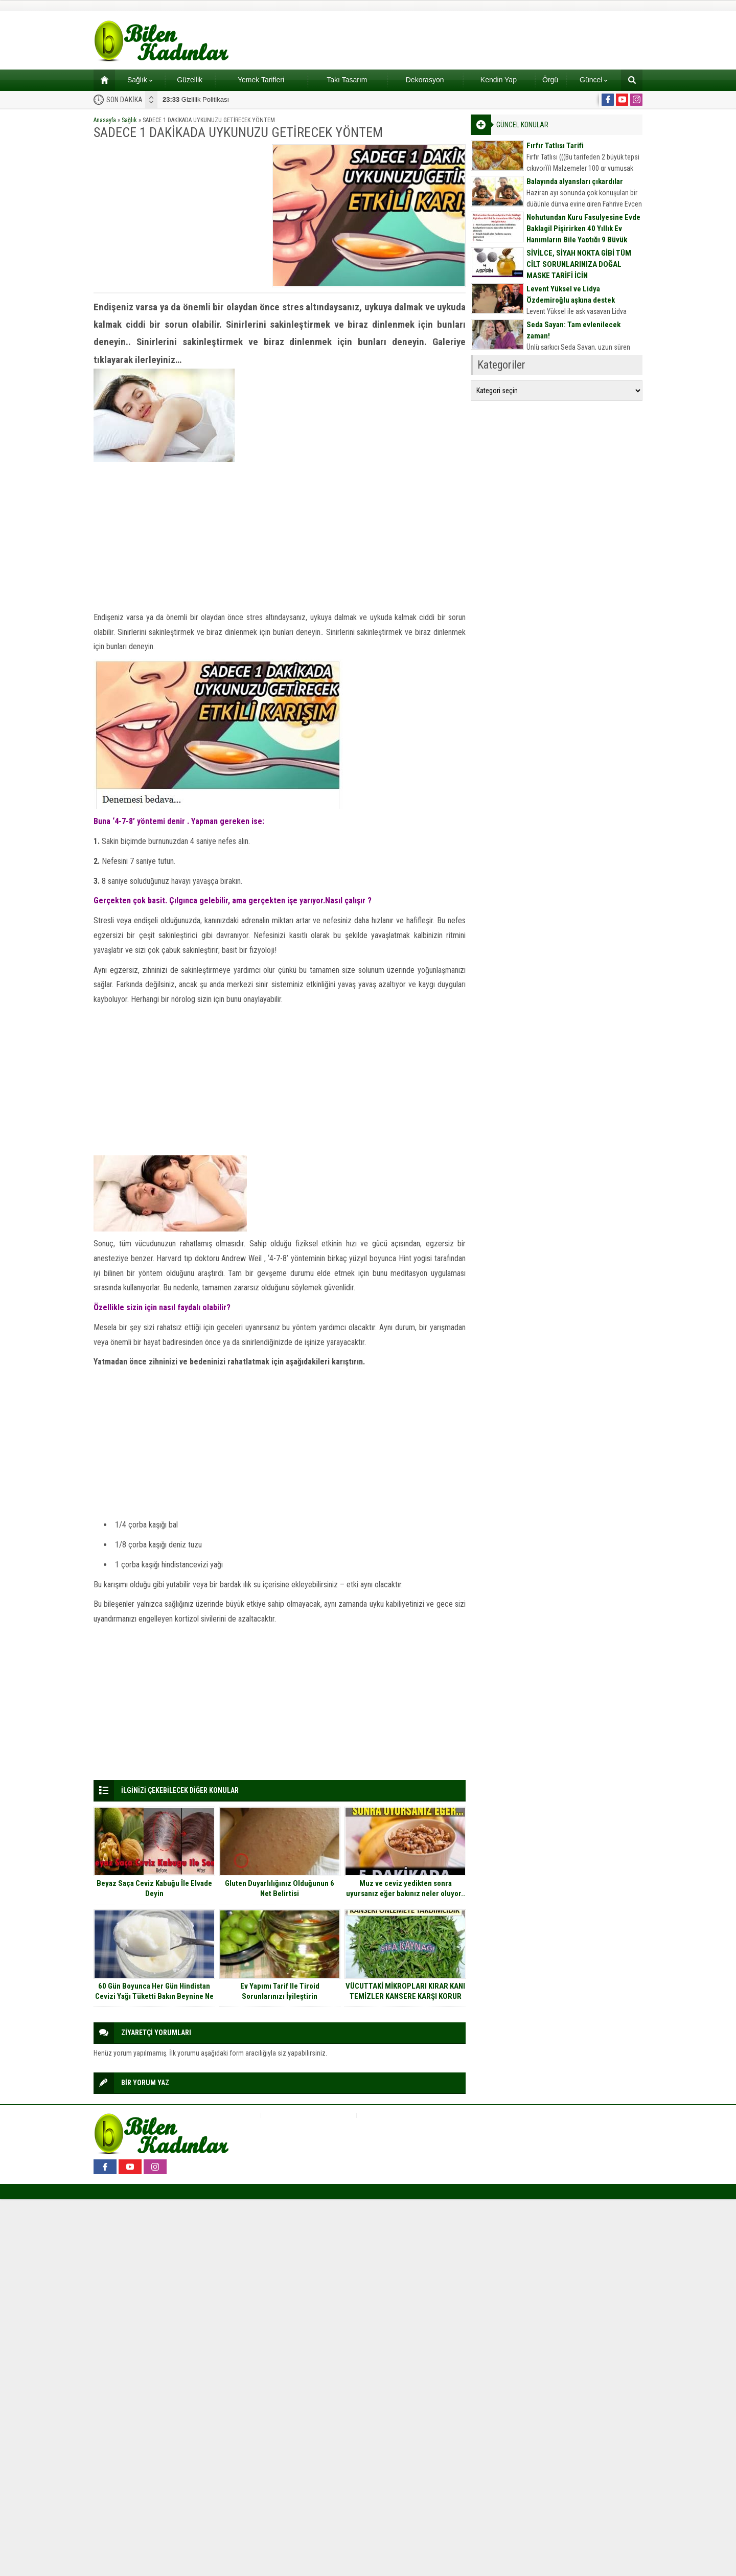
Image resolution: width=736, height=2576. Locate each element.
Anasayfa (105, 120)
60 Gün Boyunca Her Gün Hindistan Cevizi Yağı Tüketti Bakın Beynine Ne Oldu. (154, 1996)
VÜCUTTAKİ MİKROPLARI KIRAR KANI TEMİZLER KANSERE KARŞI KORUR (405, 1991)
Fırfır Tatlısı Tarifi (555, 145)
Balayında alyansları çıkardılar (574, 181)
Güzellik (189, 80)
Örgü (550, 80)
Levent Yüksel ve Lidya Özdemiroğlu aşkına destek (570, 294)
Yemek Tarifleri (261, 80)
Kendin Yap (498, 80)
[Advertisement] (179, 215)
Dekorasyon (425, 80)
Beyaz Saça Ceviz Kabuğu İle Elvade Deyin (154, 1888)
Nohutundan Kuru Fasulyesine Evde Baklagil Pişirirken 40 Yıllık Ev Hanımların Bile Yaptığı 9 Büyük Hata (583, 234)
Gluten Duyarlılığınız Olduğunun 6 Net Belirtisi (279, 1888)
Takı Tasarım (347, 80)
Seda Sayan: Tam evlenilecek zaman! (573, 330)
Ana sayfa (101, 80)
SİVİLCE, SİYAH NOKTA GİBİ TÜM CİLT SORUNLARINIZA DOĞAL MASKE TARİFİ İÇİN (578, 264)
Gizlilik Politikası (196, 99)
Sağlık (139, 80)
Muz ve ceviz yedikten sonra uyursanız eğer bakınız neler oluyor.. (405, 1888)
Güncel (593, 80)
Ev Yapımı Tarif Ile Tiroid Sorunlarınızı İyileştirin (279, 1991)
